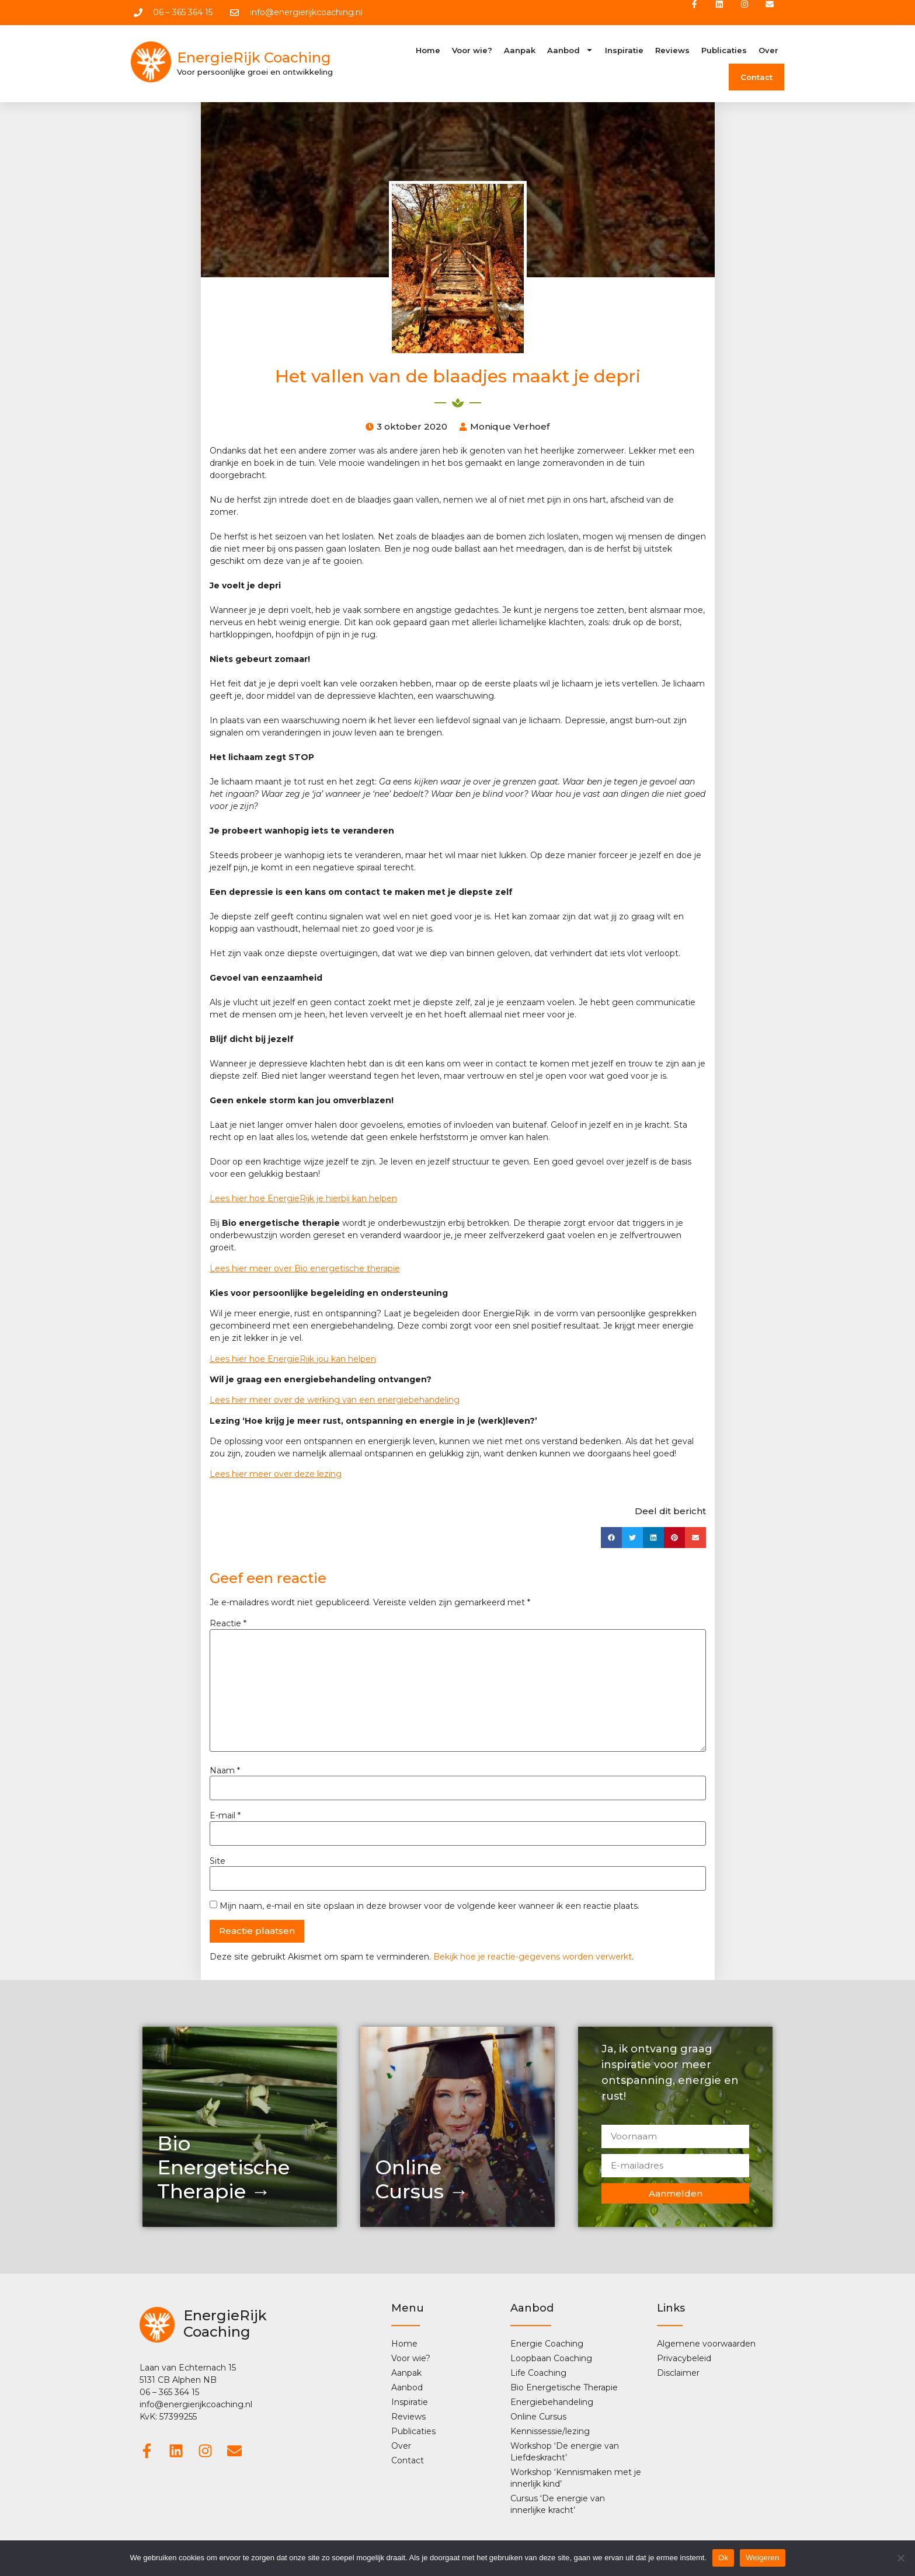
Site (217, 1862)
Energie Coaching (546, 2345)
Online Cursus (538, 2418)
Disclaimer (678, 2374)
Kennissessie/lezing (550, 2432)
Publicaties (724, 51)
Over (768, 51)
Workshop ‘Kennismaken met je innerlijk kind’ (575, 2479)
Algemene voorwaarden (706, 2345)
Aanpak (519, 51)
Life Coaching (538, 2374)
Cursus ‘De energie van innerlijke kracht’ (557, 2505)
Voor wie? (472, 51)
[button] (611, 1538)
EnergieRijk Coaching (254, 58)
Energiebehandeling (551, 2403)
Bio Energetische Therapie (564, 2388)
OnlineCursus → (422, 2180)
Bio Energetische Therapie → (223, 2168)
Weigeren (762, 2557)
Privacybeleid (684, 2359)
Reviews (672, 51)
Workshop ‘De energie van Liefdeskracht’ (564, 2453)
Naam (225, 1772)
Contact (756, 78)
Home (428, 51)
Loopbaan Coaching (551, 2359)
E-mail (225, 1816)
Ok (723, 2557)
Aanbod (570, 51)
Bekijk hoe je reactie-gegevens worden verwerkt (532, 1958)
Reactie (228, 1624)
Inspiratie (624, 51)
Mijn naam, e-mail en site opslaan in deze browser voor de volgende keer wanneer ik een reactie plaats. (429, 1907)
